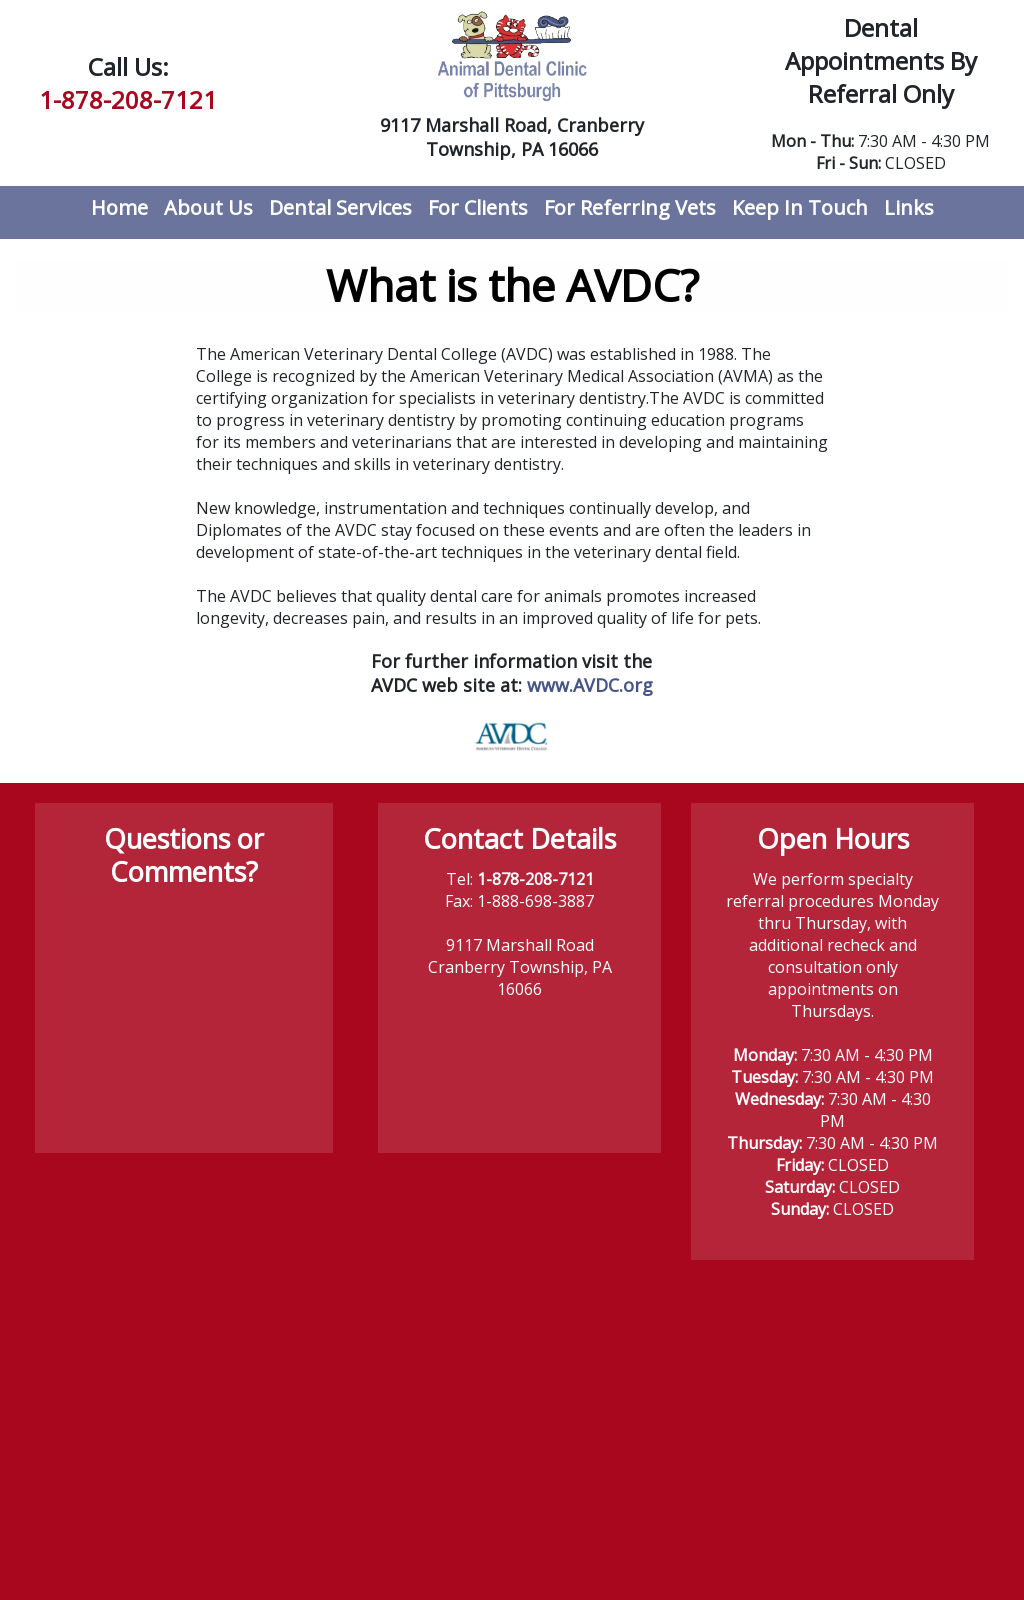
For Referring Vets (630, 207)
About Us (208, 207)
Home (119, 207)
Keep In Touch (800, 207)
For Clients (478, 207)
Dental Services (340, 207)
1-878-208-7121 (128, 99)
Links (909, 207)
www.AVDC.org (590, 685)
